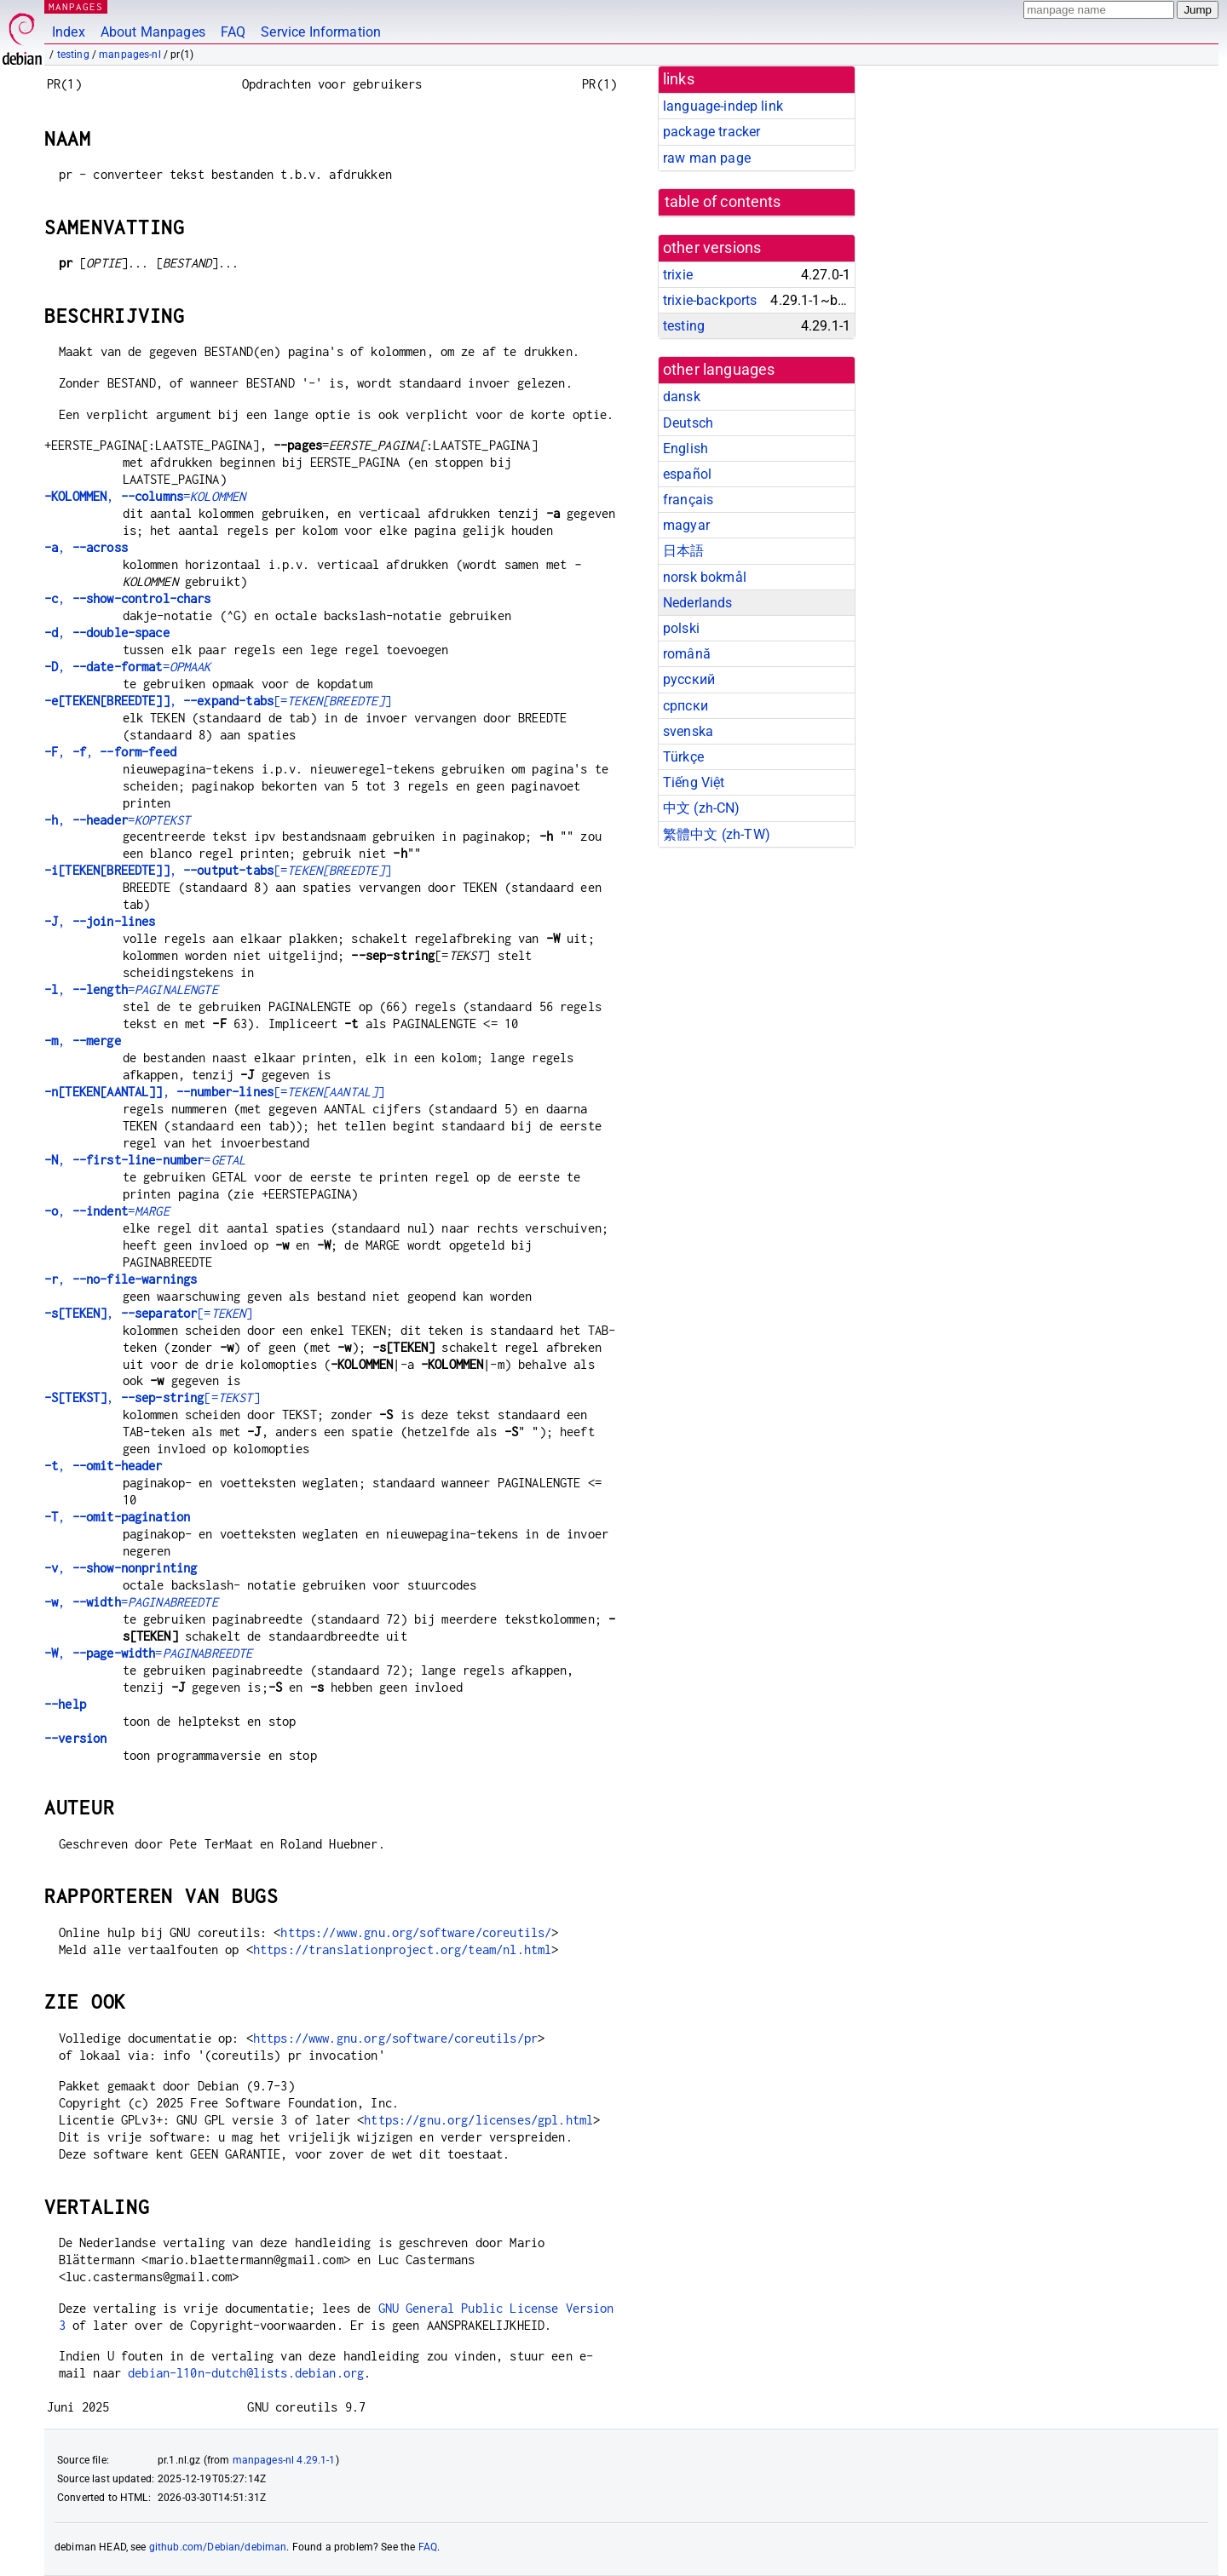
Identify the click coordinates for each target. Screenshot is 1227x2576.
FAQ (233, 32)
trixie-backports (710, 300)
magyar (686, 525)
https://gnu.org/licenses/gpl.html (478, 2120)
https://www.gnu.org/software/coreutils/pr (395, 2038)
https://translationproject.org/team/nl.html (402, 1949)
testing (73, 54)
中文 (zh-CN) (701, 808)
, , (110, 752)
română (687, 654)
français (688, 500)
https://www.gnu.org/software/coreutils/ (415, 1932)
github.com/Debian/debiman (218, 2547)
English (685, 448)
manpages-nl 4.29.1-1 (284, 2460)
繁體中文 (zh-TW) (716, 834)
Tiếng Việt (694, 782)
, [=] (218, 700)
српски (685, 706)
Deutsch (688, 423)
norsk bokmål (704, 577)
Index (68, 32)
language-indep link (723, 106)
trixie (678, 275)
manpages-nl (130, 54)
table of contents (723, 201)
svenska (688, 731)
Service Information (321, 32)
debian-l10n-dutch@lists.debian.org (246, 2373)
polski (681, 628)
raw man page (707, 158)
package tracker (711, 132)
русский (689, 679)
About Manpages (153, 32)
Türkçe (683, 757)
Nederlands (698, 603)
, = (144, 496)
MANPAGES (76, 6)
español (687, 474)
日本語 (683, 551)
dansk (681, 396)
